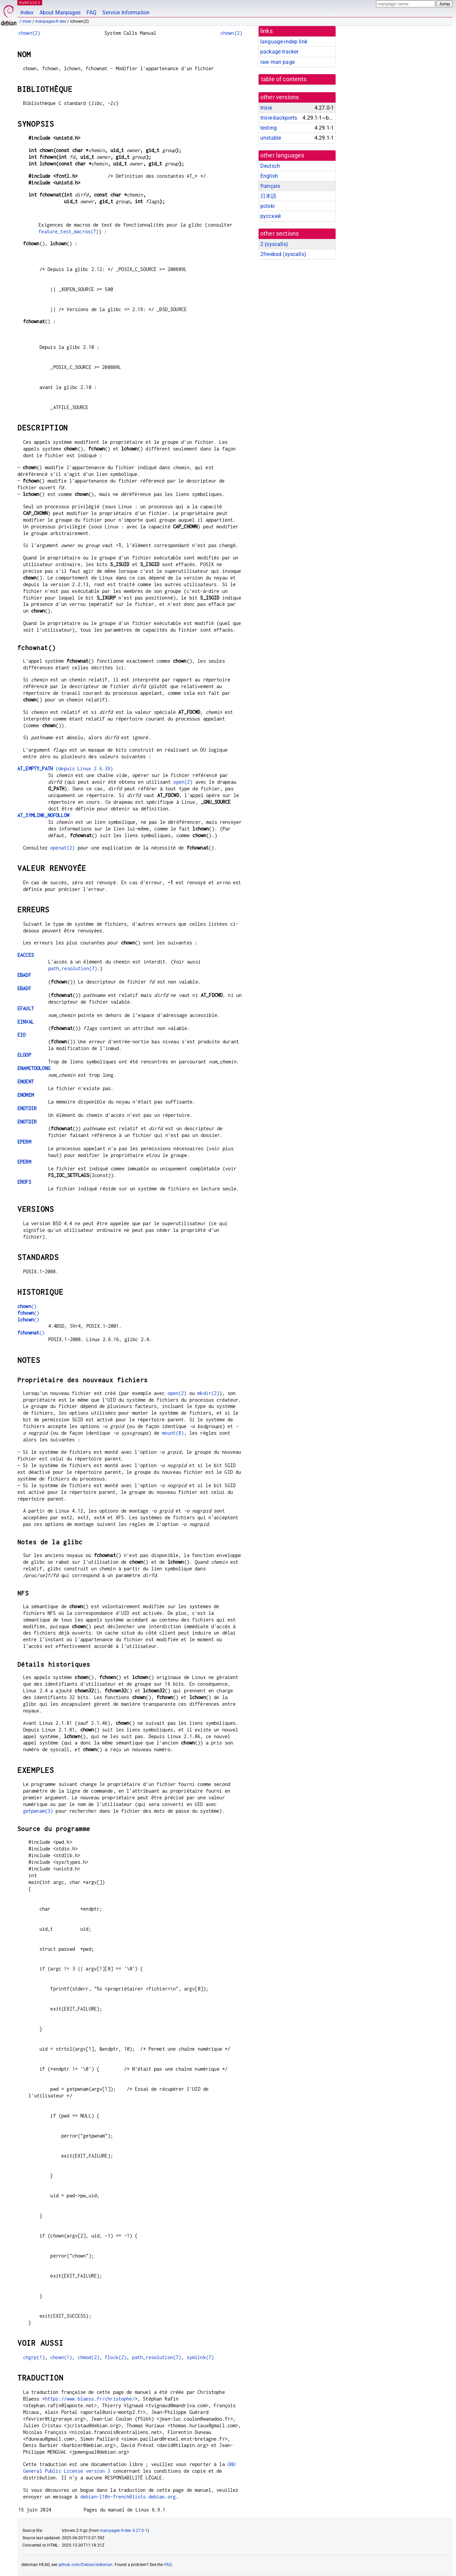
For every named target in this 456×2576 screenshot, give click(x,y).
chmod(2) (88, 2357)
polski (267, 206)
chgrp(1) (34, 2357)
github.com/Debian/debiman (86, 2564)
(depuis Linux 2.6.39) (65, 768)
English (269, 176)
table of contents (284, 79)
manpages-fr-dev (50, 21)
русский (270, 216)
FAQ (91, 12)
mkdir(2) (208, 1393)
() (26, 1306)
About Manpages (60, 12)
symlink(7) (200, 2357)
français (270, 186)
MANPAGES (29, 2)
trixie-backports (278, 118)
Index (26, 12)
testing (268, 128)
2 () (274, 244)
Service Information (126, 12)
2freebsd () (283, 254)
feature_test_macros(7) (68, 231)
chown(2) (29, 33)
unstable (270, 138)
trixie (26, 21)
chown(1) (61, 2357)
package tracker (279, 51)
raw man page (277, 62)
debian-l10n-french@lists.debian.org (128, 2496)
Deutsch (270, 166)
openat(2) (62, 848)
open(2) (182, 782)
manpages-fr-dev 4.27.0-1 (124, 2530)
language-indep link (283, 41)
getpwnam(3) (38, 1811)
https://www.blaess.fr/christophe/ (90, 2399)
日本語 (268, 196)
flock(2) (115, 2357)
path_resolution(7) (72, 968)
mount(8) (173, 1433)
